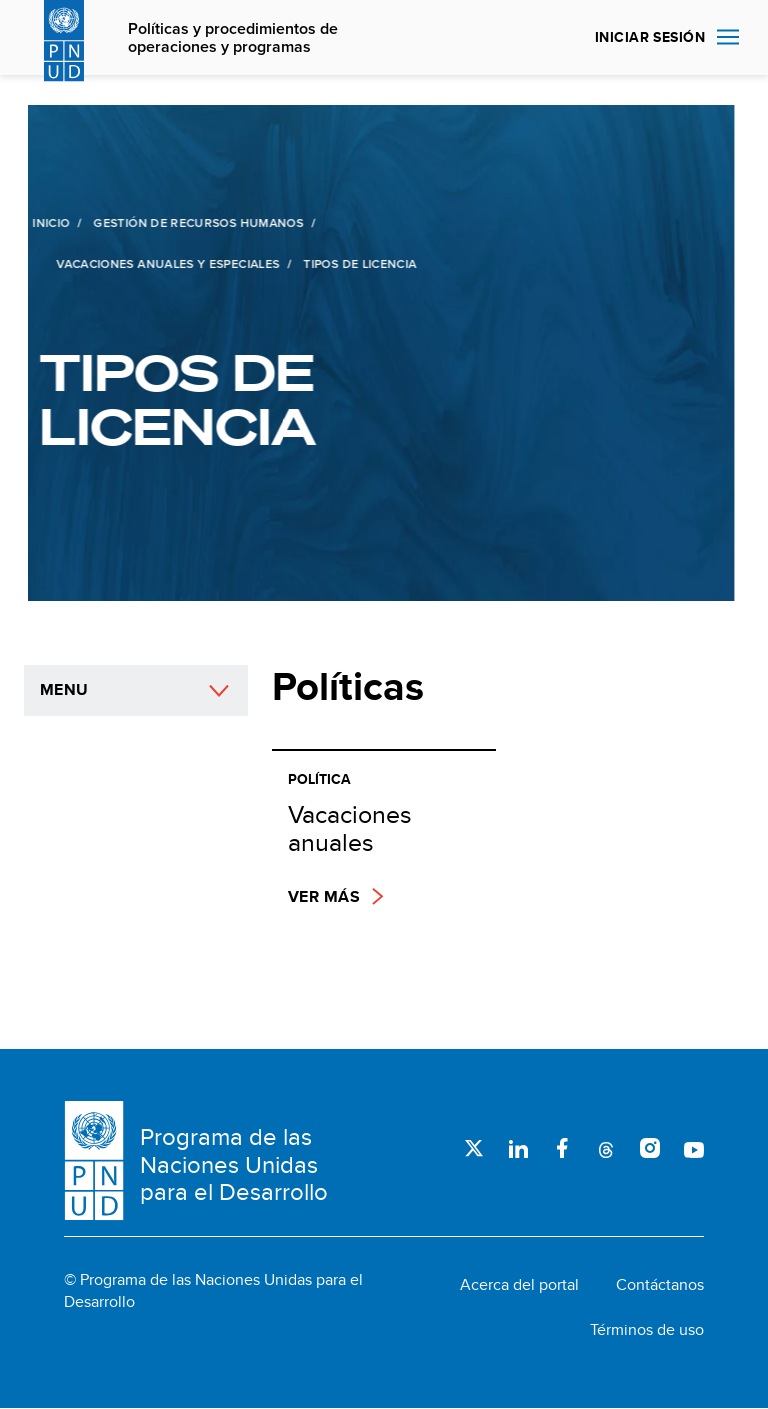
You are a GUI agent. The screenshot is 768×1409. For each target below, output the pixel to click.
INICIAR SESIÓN (650, 37)
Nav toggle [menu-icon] (728, 36)
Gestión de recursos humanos (196, 223)
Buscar (556, 38)
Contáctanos (660, 1285)
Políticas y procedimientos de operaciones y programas (233, 38)
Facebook (562, 1148)
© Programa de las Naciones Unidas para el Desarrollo (213, 1291)
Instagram (650, 1148)
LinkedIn (518, 1148)
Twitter (474, 1148)
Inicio (48, 223)
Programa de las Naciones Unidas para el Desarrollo (234, 1164)
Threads (606, 1148)
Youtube (694, 1148)
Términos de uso (647, 1330)
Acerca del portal (519, 1285)
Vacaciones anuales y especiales (165, 264)
